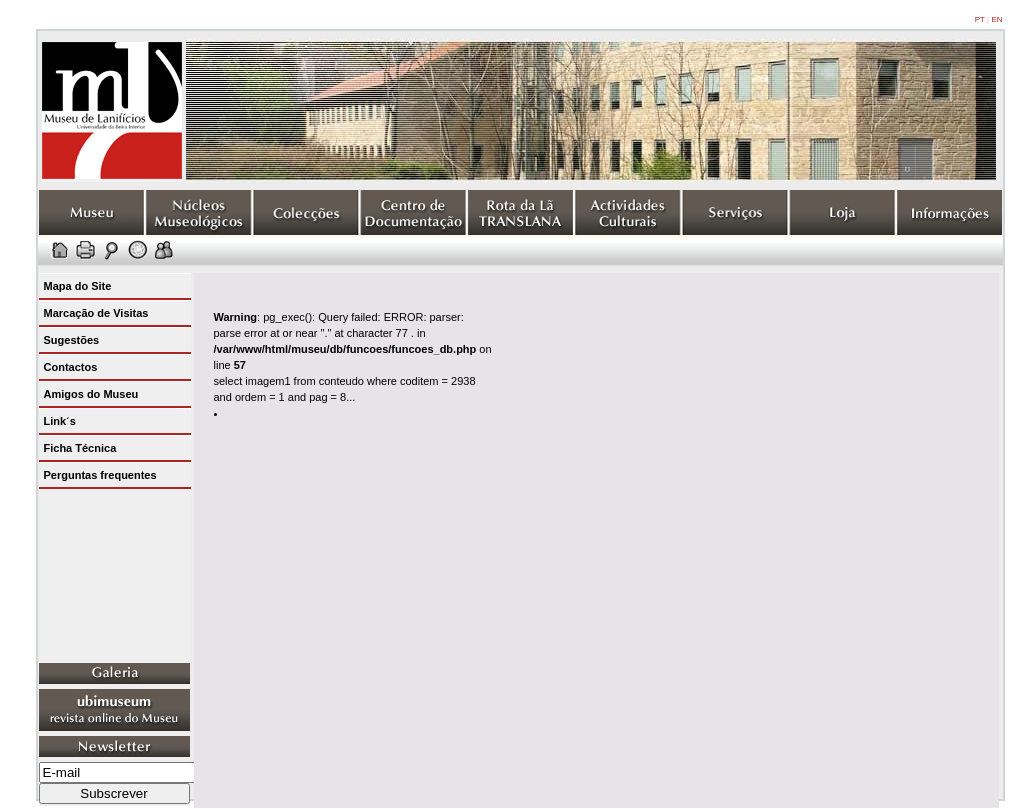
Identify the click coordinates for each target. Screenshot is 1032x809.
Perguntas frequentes (100, 475)
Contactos (71, 367)
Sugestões (72, 340)
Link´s (60, 421)
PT (980, 19)
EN (996, 19)
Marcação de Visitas (96, 313)
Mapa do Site (78, 286)
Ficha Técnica (80, 448)
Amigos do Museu (91, 394)
